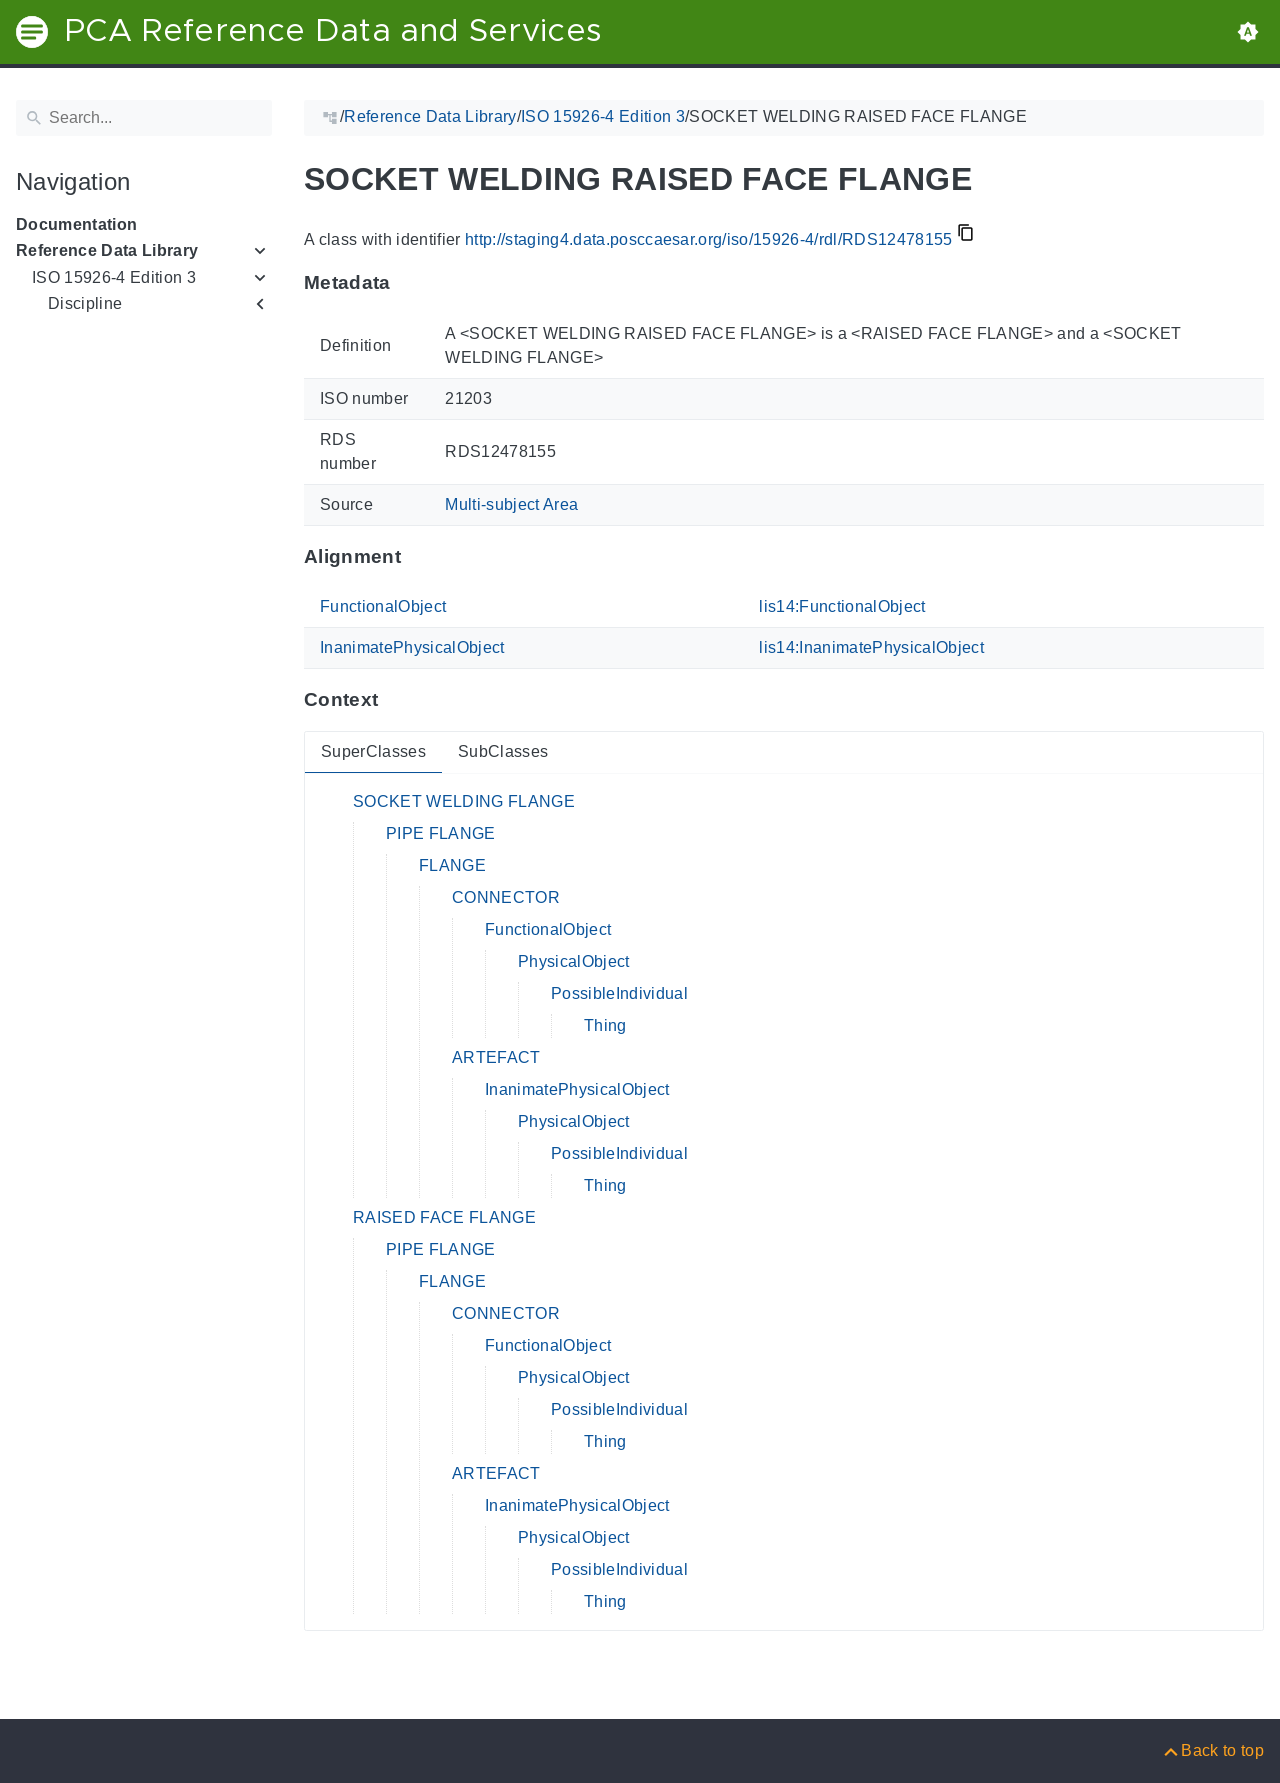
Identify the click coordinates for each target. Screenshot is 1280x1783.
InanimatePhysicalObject (412, 647)
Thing (605, 1025)
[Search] (144, 118)
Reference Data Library (107, 250)
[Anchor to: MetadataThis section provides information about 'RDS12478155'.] (410, 283)
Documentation (76, 224)
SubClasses (503, 751)
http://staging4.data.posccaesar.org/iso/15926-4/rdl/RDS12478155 (709, 239)
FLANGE (452, 865)
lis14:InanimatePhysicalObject (871, 647)
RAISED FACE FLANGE (444, 1217)
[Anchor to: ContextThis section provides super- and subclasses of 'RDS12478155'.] (397, 700)
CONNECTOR (506, 897)
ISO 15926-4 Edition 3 (114, 277)
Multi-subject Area (511, 504)
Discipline (85, 303)
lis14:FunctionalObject (842, 606)
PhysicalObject (574, 961)
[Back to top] (1212, 1750)
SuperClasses (373, 751)
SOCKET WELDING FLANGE (464, 801)
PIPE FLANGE (441, 833)
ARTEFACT (496, 1057)
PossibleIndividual (619, 993)
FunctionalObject (383, 606)
